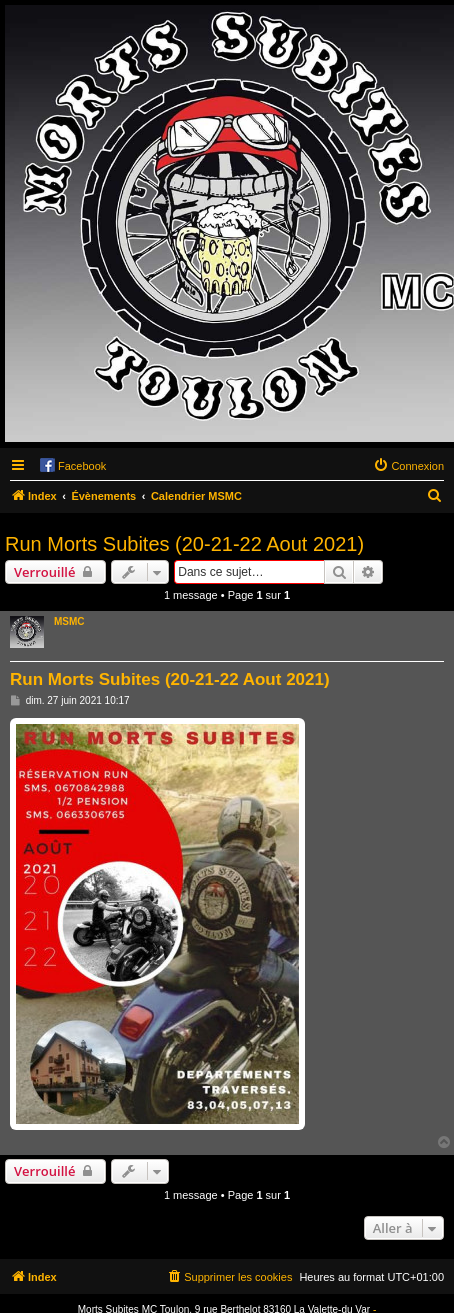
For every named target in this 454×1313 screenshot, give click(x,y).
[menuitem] (408, 466)
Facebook (82, 466)
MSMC (69, 621)
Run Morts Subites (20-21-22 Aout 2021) (184, 544)
